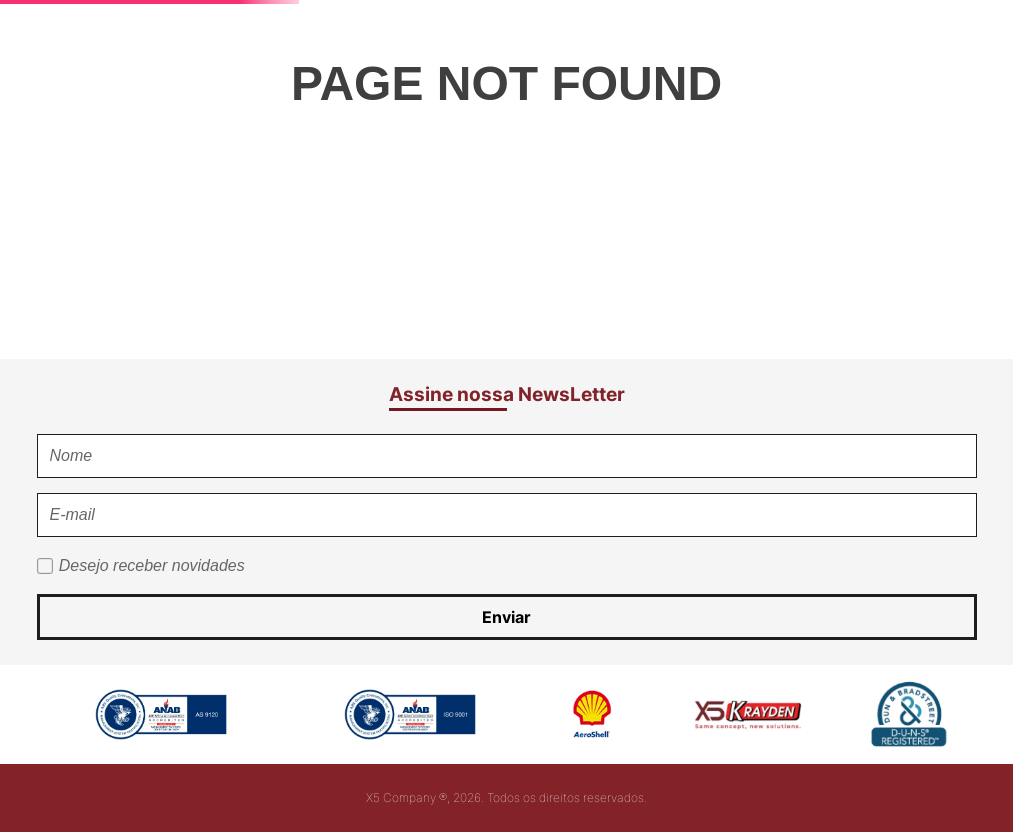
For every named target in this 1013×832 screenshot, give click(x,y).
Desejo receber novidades (152, 565)
